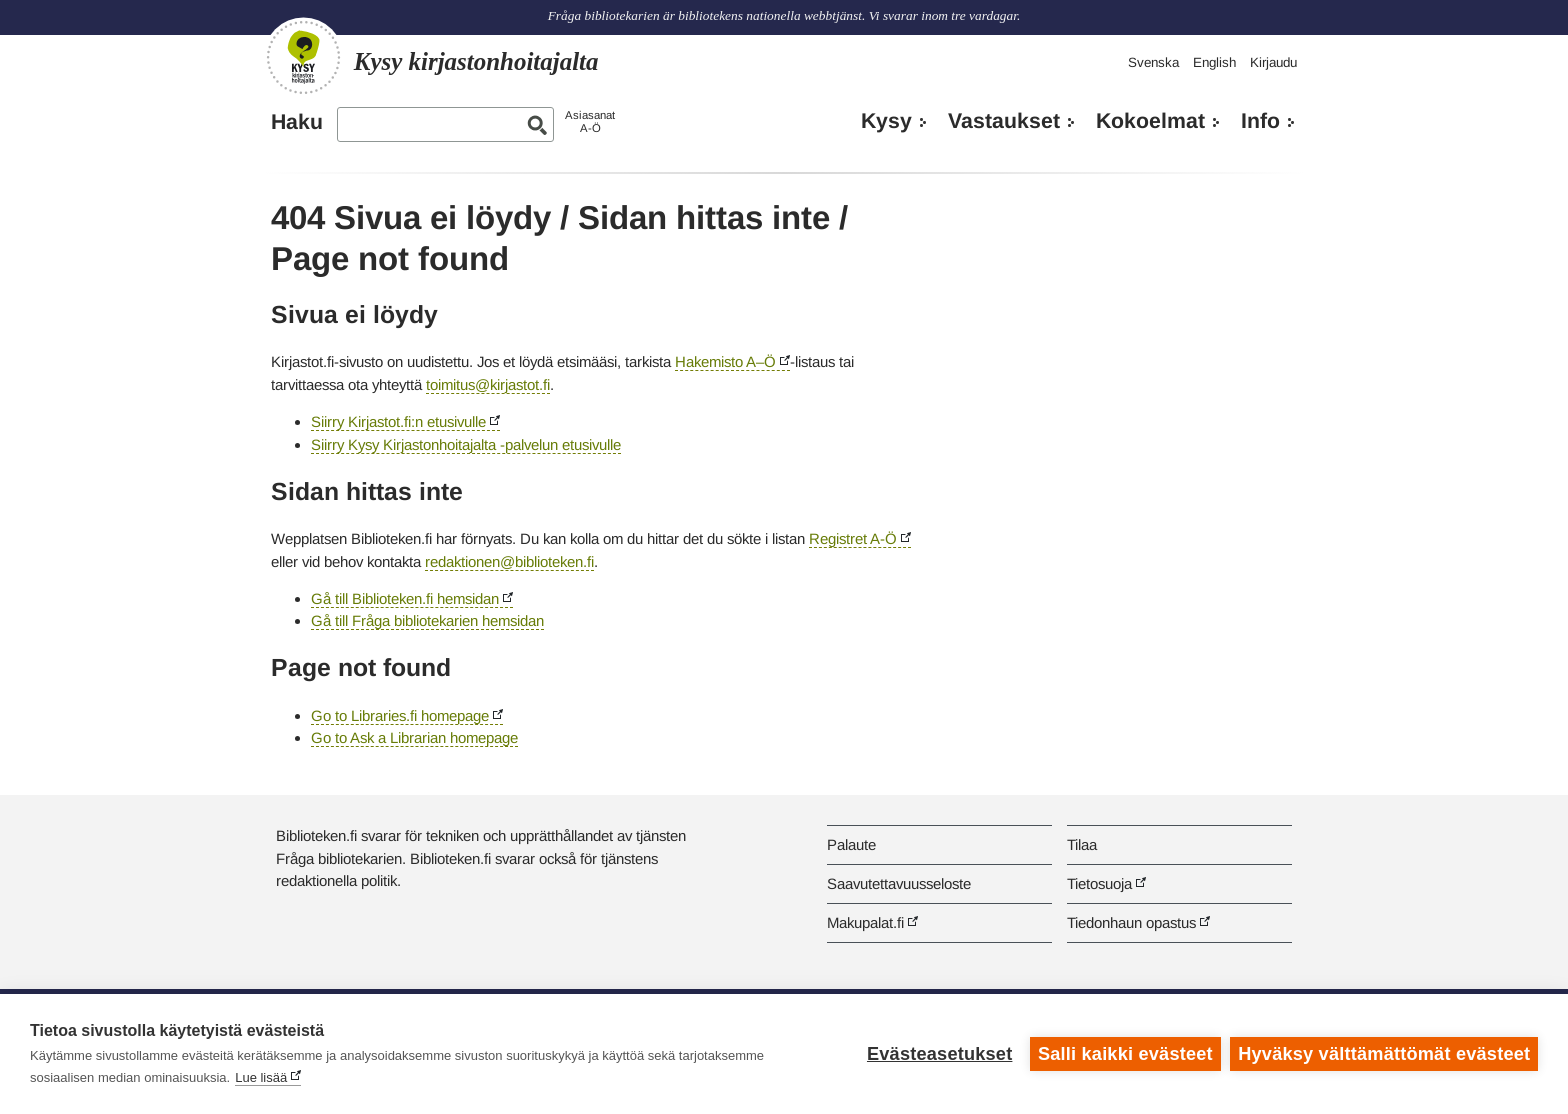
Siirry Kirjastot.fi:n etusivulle (398, 421)
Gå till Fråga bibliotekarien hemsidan (427, 620)
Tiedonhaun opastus (1131, 922)
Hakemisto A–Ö (725, 361)
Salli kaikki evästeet (1125, 1054)
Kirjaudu (1273, 62)
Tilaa (1082, 844)
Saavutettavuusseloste (899, 883)
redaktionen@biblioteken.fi (509, 561)
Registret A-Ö (853, 538)
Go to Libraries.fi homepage (400, 715)
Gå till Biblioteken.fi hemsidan (405, 598)
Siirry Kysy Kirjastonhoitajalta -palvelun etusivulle (466, 444)
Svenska (1153, 62)
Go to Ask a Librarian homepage (414, 737)
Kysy (886, 121)
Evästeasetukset (939, 1054)
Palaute (851, 844)
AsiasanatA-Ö (590, 121)
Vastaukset (1004, 121)
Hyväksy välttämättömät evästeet (1384, 1054)
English (1214, 62)
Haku (297, 122)
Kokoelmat (1150, 121)
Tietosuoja (1099, 883)
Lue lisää (261, 1077)
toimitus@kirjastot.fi (488, 384)
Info (1260, 121)
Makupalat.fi (865, 922)
